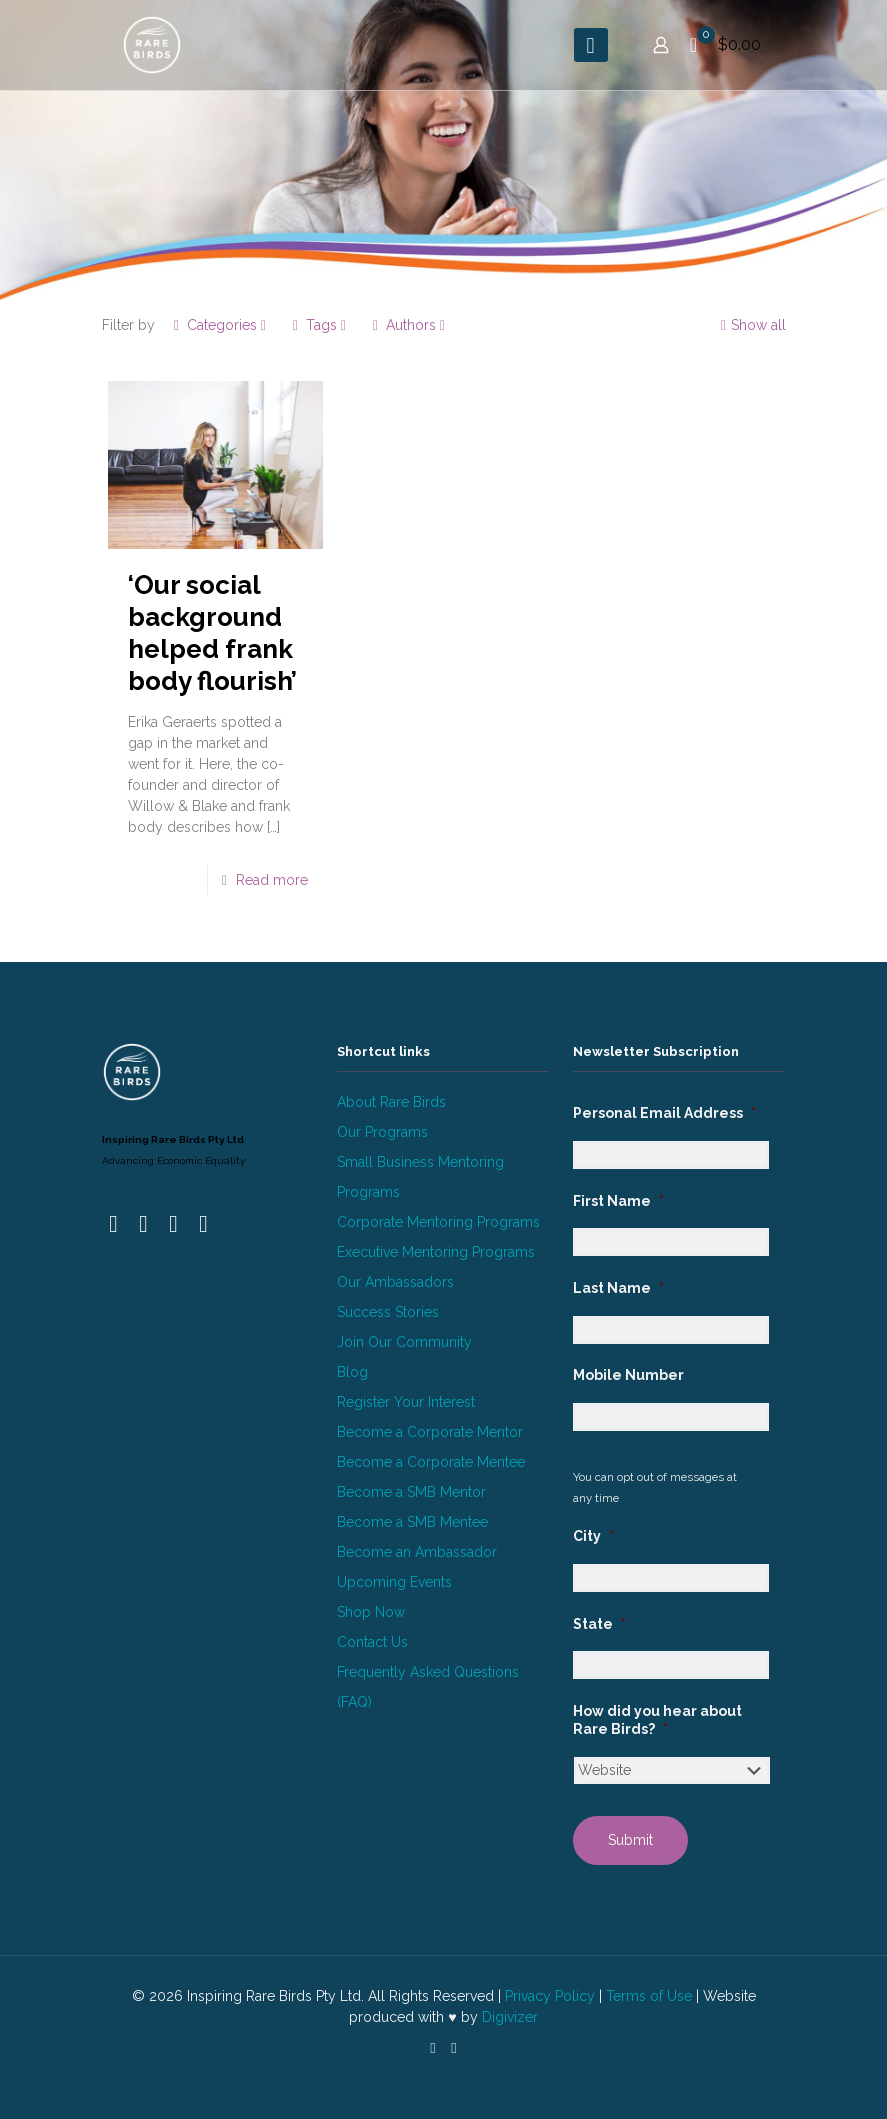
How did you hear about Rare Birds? (657, 1720)
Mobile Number (628, 1375)
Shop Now (371, 1612)
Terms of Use (649, 1996)
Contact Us (372, 1642)
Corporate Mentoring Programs (438, 1222)
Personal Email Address (664, 1113)
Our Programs (382, 1132)
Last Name (618, 1288)
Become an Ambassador (417, 1552)
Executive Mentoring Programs (436, 1252)
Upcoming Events (394, 1582)
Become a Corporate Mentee (431, 1462)
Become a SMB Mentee (412, 1522)
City (593, 1536)
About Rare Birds (391, 1102)
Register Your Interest (406, 1402)
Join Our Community (404, 1342)
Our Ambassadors (395, 1282)
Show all (751, 325)
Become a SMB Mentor (411, 1492)
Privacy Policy (550, 1996)
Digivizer (510, 2017)
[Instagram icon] (454, 2048)
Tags (320, 325)
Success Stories (388, 1312)
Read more (272, 880)
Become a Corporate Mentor (430, 1432)
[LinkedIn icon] (433, 2048)
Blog (352, 1372)
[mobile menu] (591, 45)
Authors (409, 325)
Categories (220, 325)
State (599, 1624)
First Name (618, 1201)
